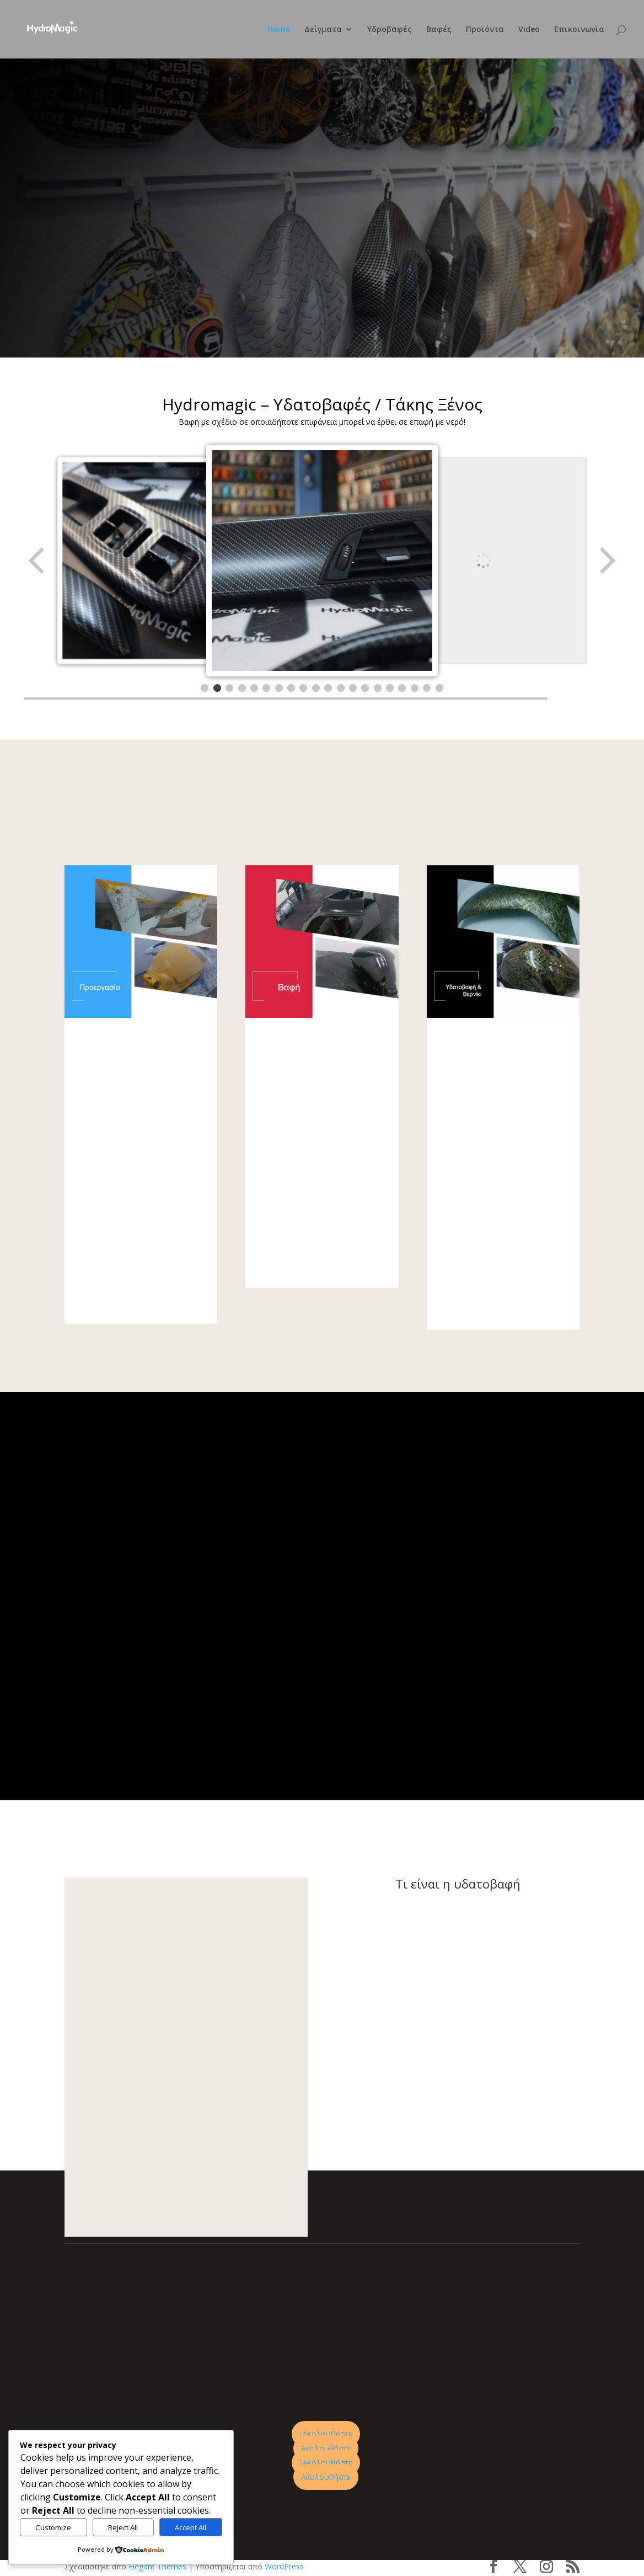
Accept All (190, 2527)
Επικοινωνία (579, 29)
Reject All (123, 2527)
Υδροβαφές (389, 29)
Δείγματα (323, 29)
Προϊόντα (485, 29)
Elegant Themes (157, 2566)
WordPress (284, 2566)
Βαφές (439, 29)
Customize (53, 2527)
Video (529, 29)
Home (278, 29)
